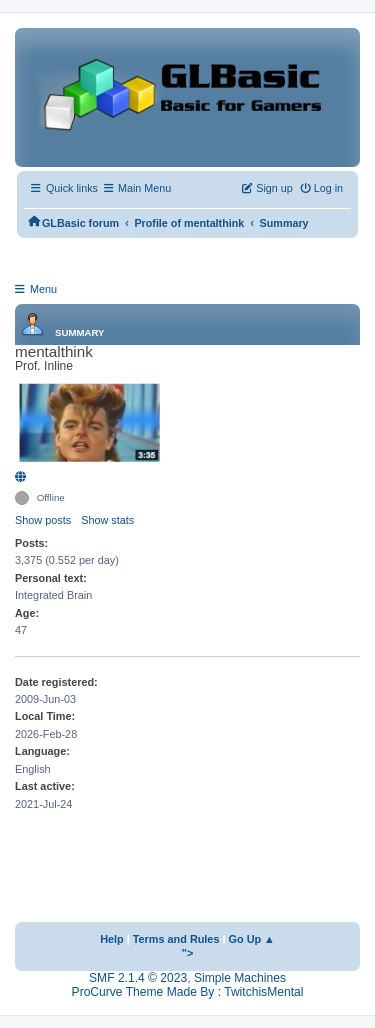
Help (112, 939)
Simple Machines (240, 978)
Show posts (43, 520)
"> (188, 953)
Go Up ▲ (252, 939)
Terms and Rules (176, 939)
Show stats (107, 520)
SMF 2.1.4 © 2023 (138, 978)
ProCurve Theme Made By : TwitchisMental (188, 992)
